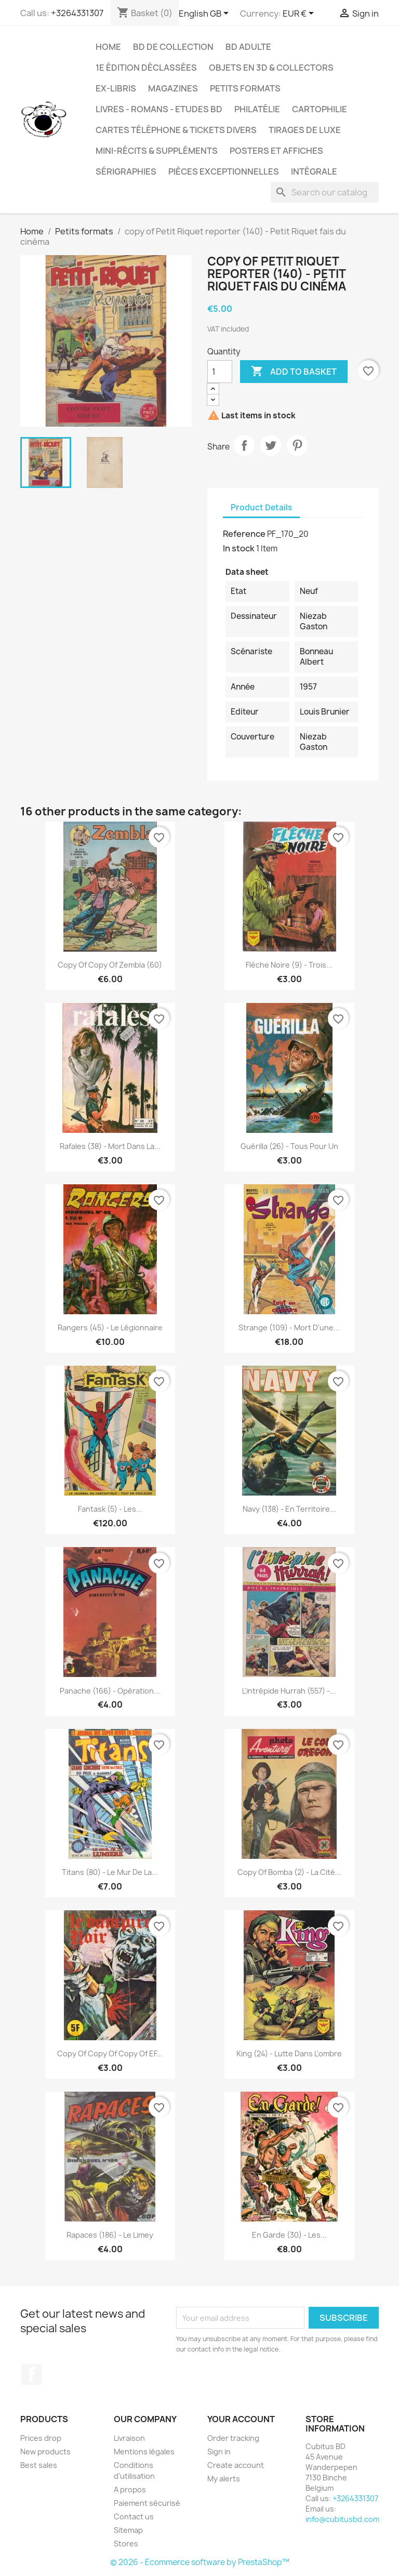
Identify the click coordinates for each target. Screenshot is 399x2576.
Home (108, 46)
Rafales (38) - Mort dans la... (110, 1146)
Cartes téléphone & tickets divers (176, 130)
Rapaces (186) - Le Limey (109, 2235)
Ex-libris (116, 88)
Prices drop (40, 2438)
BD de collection (173, 46)
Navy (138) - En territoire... (289, 1509)
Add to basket (294, 371)
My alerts (223, 2478)
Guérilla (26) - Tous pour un (289, 1146)
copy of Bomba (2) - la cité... (289, 1872)
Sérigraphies (126, 171)
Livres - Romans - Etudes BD (159, 109)
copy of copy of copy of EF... (110, 2053)
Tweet (270, 445)
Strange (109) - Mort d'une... (289, 1327)
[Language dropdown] (205, 14)
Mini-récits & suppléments (157, 150)
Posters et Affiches (276, 150)
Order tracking (233, 2438)
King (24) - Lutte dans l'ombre (289, 2053)
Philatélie (257, 109)
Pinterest (297, 445)
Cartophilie (319, 109)
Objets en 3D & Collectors (271, 67)
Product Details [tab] (261, 507)
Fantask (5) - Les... (110, 1509)
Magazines (173, 88)
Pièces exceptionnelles (223, 171)
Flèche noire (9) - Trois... (289, 965)
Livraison (129, 2438)
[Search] (325, 192)
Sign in (219, 2451)
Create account (235, 2465)
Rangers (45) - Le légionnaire (110, 1327)
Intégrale (314, 171)
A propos (130, 2489)
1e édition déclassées (146, 67)
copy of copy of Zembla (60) (110, 965)
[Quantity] (219, 371)
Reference (244, 534)
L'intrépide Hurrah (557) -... (289, 1691)
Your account (241, 2419)
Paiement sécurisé (147, 2503)
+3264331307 (77, 13)
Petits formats (245, 88)
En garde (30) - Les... (289, 2235)
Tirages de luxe (305, 130)
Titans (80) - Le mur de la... (110, 1872)
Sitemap (128, 2530)
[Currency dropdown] (300, 14)
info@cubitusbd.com (342, 2519)
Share (244, 445)
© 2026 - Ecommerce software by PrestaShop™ (199, 2562)
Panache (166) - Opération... (110, 1691)
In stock (239, 548)
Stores (126, 2543)
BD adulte (248, 46)
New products (45, 2451)
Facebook (31, 2374)
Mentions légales (144, 2451)
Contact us (134, 2516)
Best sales (38, 2465)
